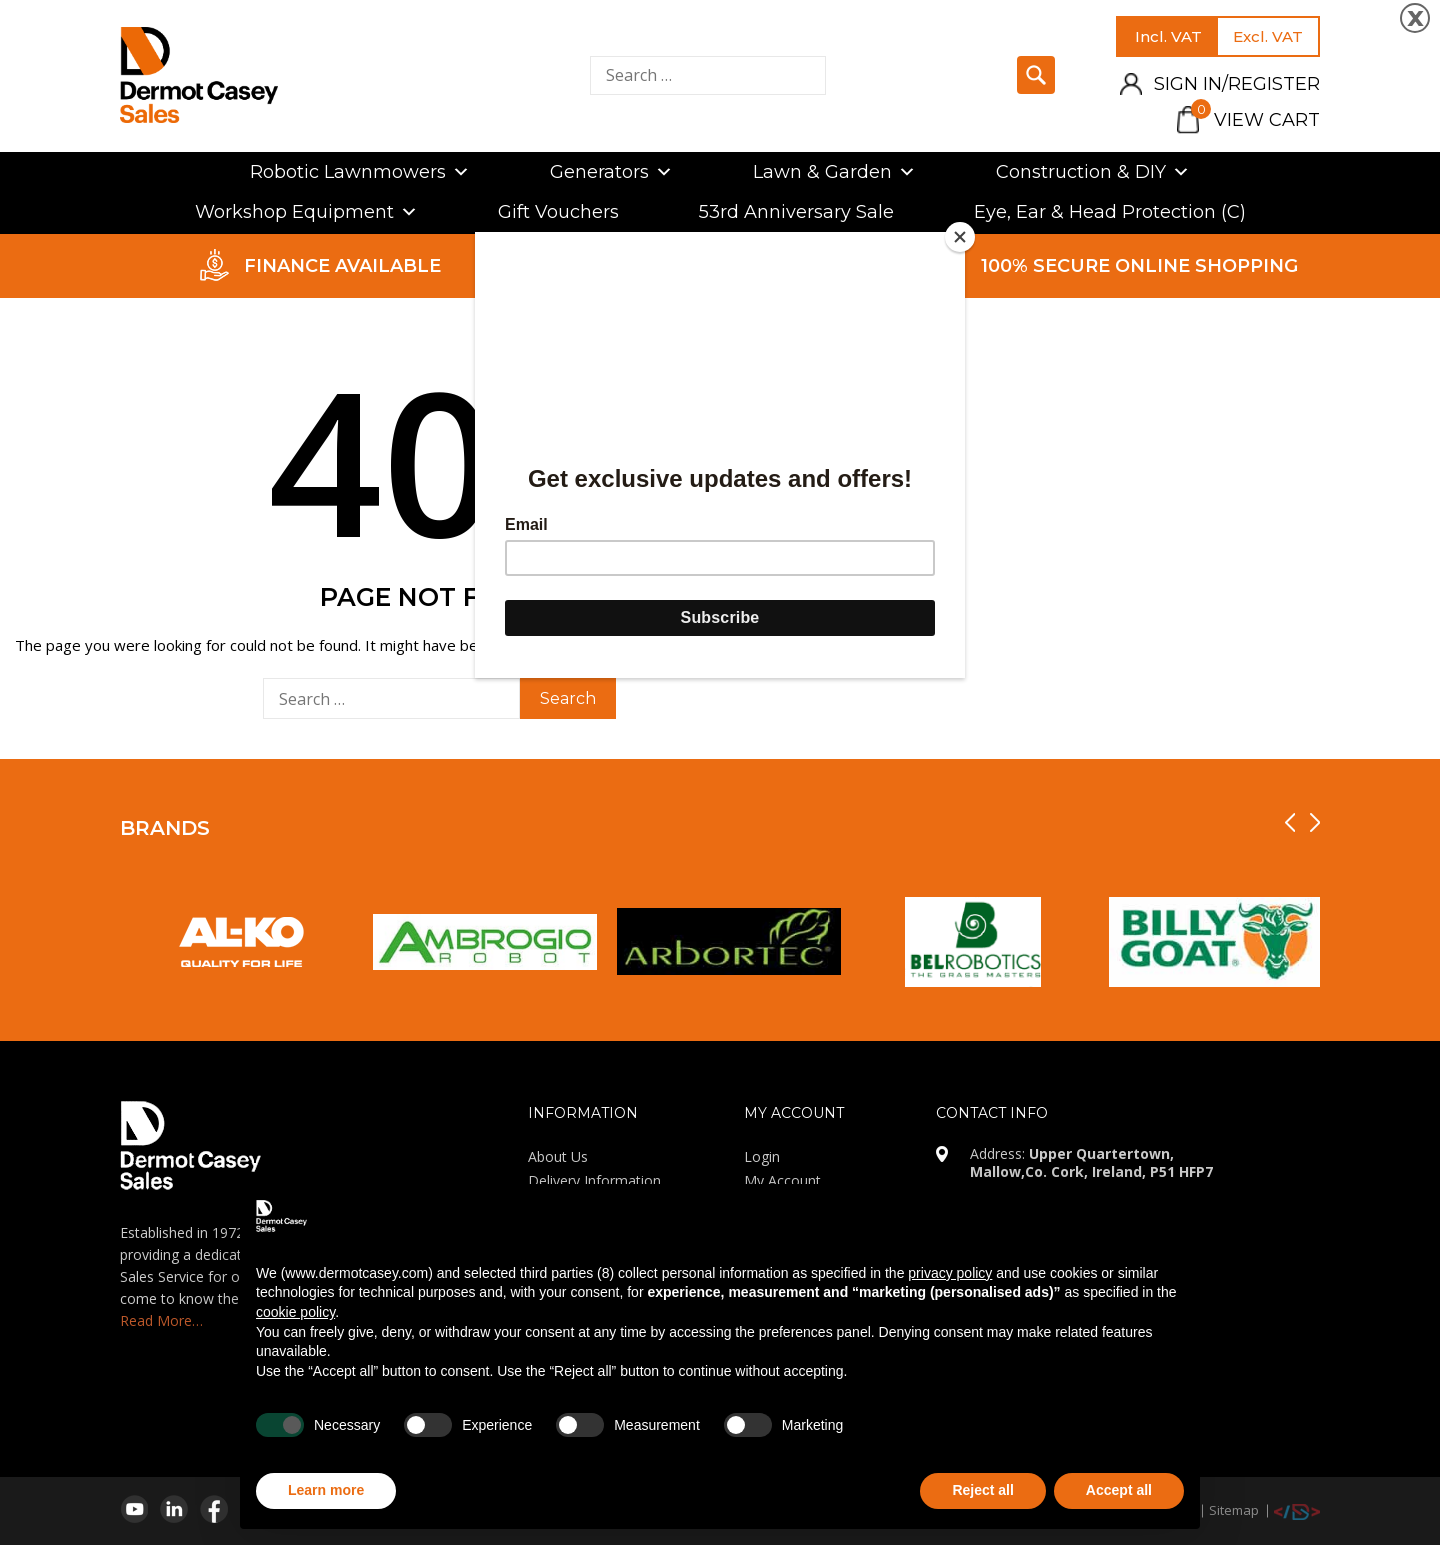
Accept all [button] (1119, 1490)
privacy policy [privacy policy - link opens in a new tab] (950, 1273)
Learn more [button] (326, 1490)
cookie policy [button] (295, 1312)
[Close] (960, 237)
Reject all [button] (982, 1490)
